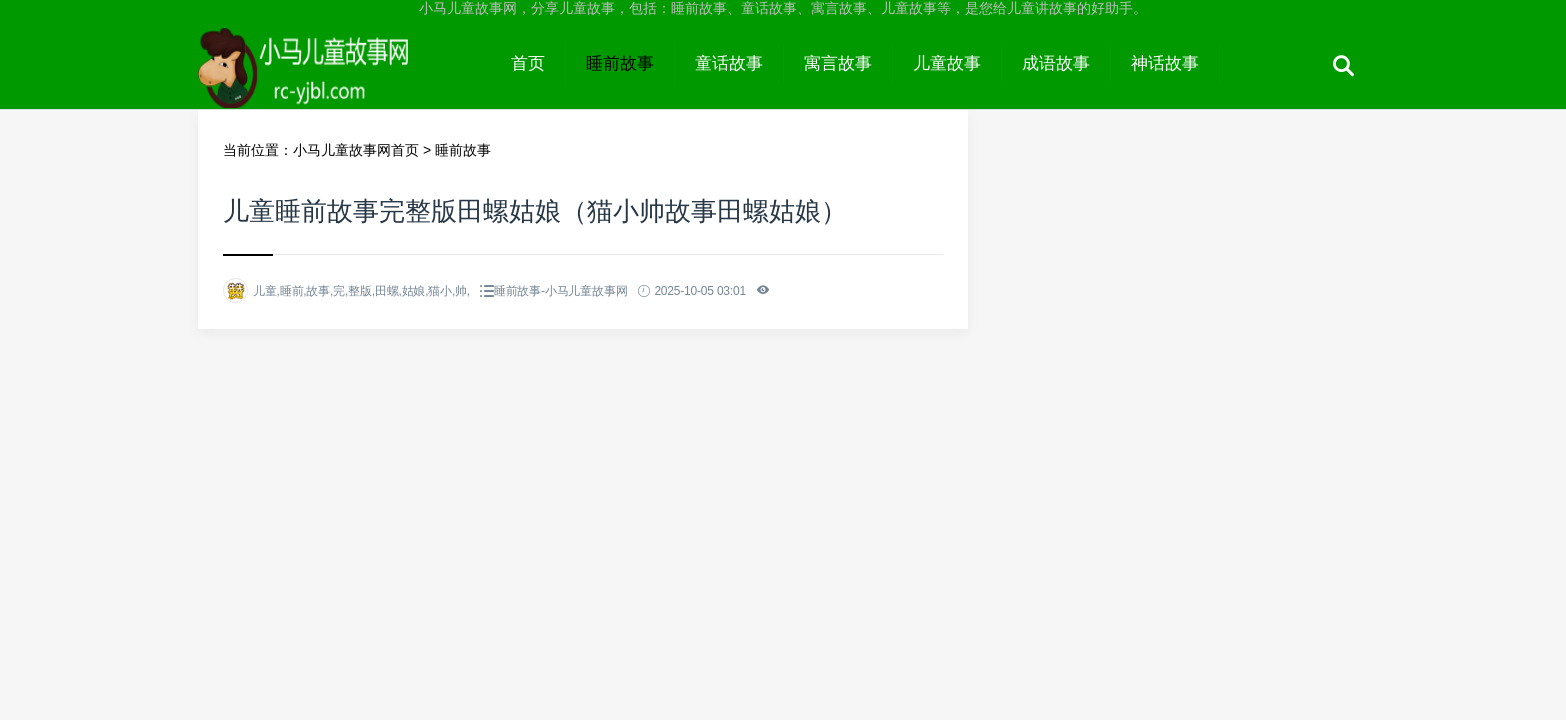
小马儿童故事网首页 (356, 150)
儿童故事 (947, 63)
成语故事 (1056, 63)
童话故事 (729, 63)
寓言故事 (838, 63)
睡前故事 (620, 63)
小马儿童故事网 (344, 82)
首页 (528, 63)
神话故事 (1165, 63)
